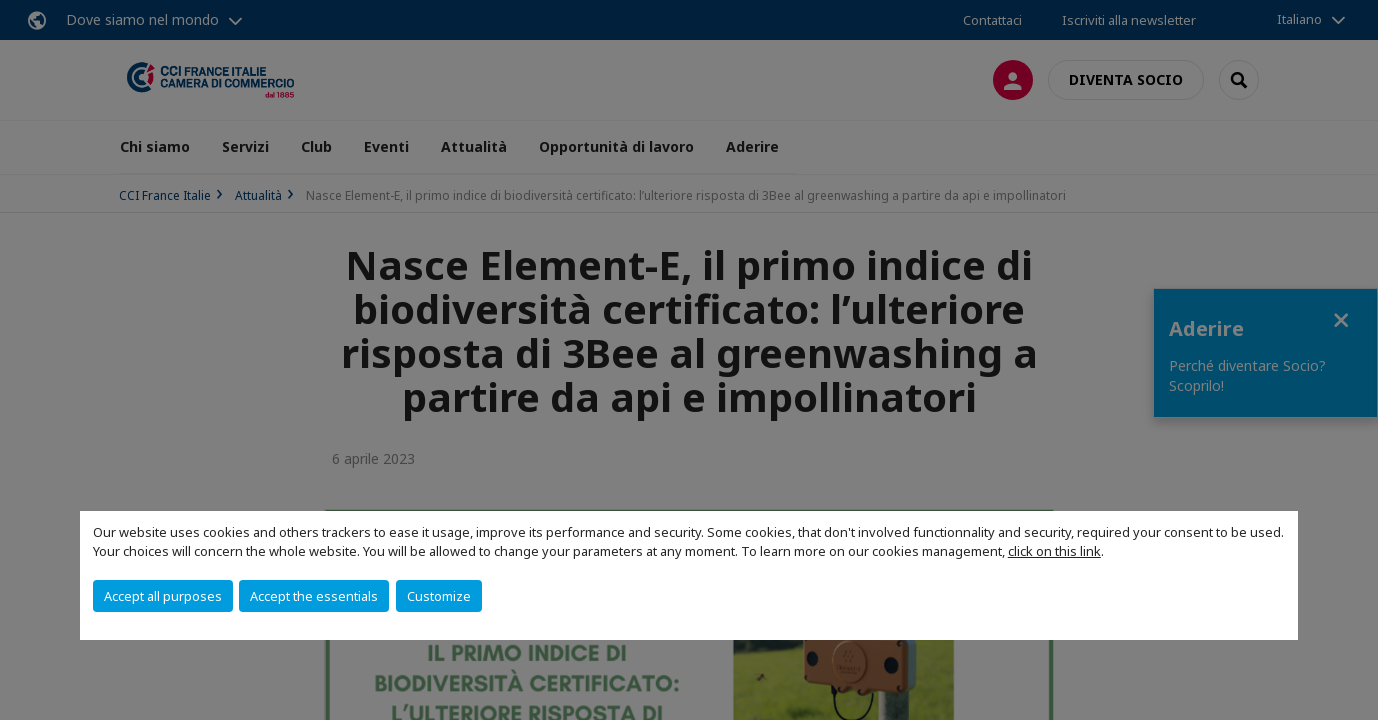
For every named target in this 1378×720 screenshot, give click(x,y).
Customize (439, 596)
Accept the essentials (314, 596)
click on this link (1054, 551)
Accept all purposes (163, 596)
